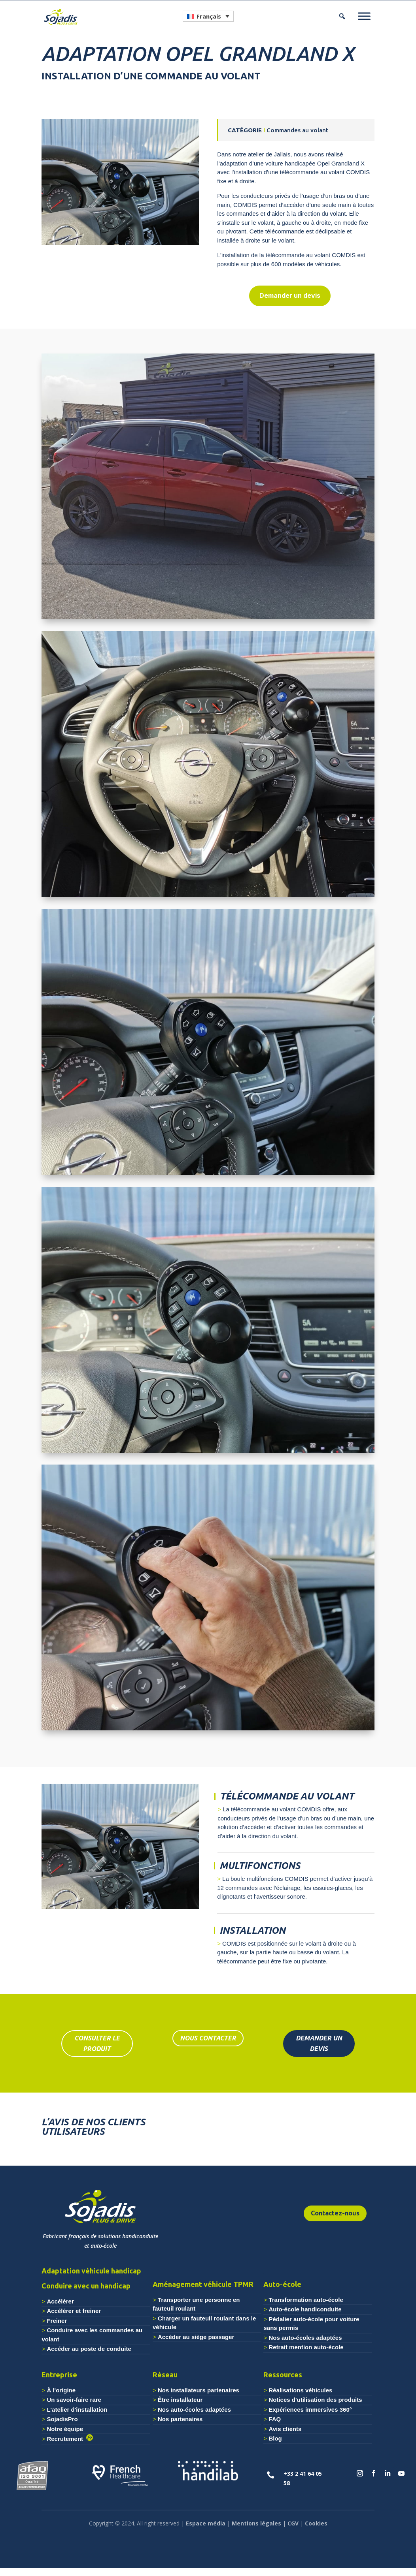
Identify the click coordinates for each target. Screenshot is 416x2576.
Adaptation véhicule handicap (91, 2271)
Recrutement (66, 2438)
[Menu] (364, 16)
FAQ (275, 2419)
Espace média (205, 2523)
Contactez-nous (335, 2213)
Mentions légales (256, 2523)
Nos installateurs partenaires (198, 2390)
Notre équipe (65, 2429)
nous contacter (208, 2038)
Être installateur (180, 2399)
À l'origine (61, 2390)
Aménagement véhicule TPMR (203, 2284)
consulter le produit (97, 2043)
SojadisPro (62, 2419)
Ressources (282, 2375)
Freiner (57, 2320)
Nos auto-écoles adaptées (305, 2337)
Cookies (316, 2523)
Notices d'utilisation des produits (315, 2399)
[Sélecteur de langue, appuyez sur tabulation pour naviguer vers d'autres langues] (208, 16)
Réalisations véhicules (300, 2390)
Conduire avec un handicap (86, 2286)
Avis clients (285, 2429)
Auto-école (282, 2284)
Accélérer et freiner (74, 2310)
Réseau (165, 2375)
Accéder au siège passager (196, 2336)
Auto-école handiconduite (305, 2309)
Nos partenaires (180, 2419)
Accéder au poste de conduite (89, 2348)
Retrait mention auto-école (306, 2347)
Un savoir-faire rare (74, 2399)
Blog (275, 2438)
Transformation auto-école (306, 2299)
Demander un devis (289, 295)
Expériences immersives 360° (310, 2409)
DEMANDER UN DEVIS (319, 2043)
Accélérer (60, 2301)
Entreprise (59, 2375)
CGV (293, 2523)
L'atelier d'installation (77, 2409)
